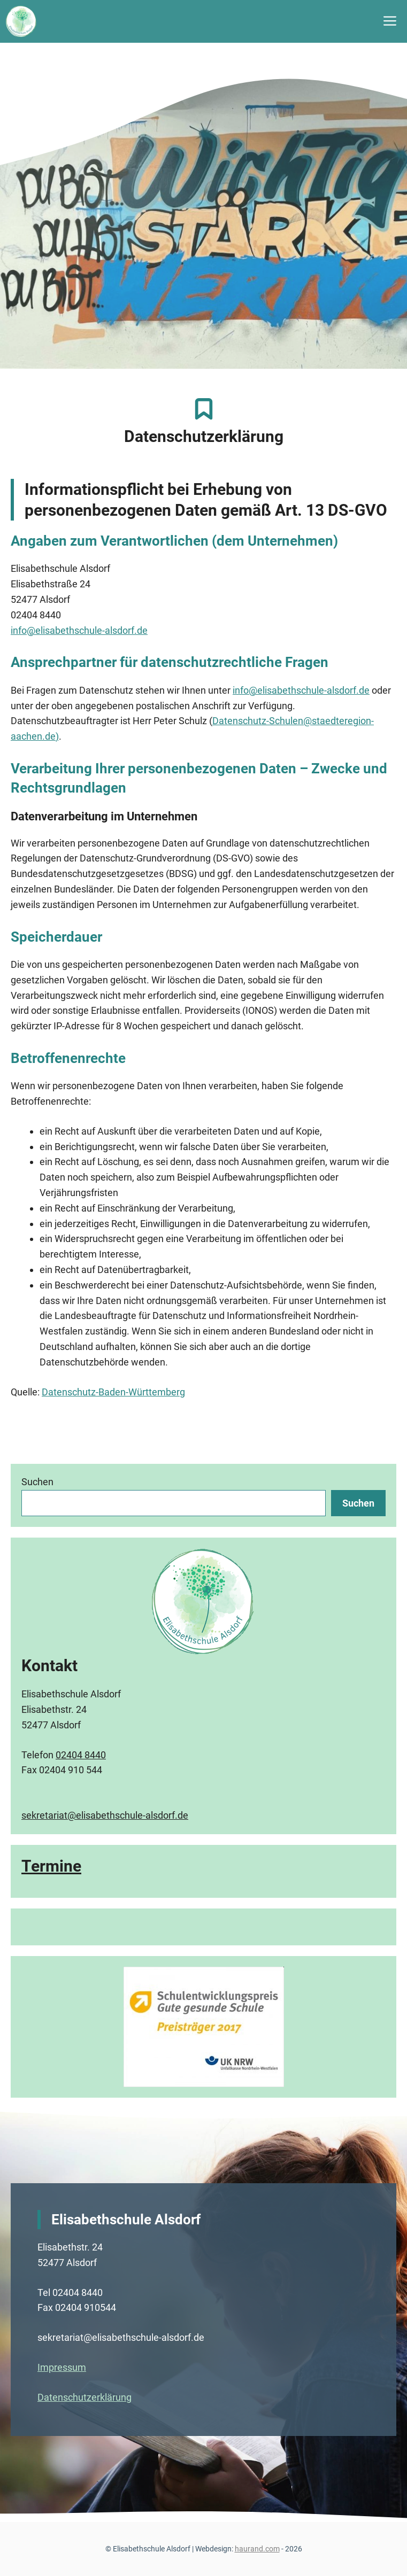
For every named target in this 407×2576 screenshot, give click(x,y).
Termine (51, 1866)
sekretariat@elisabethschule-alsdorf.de (104, 1815)
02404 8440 (81, 1754)
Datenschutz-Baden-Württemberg (113, 1392)
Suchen (37, 1481)
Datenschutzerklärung (84, 2397)
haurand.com (257, 2548)
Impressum (61, 2367)
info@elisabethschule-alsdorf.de (79, 630)
